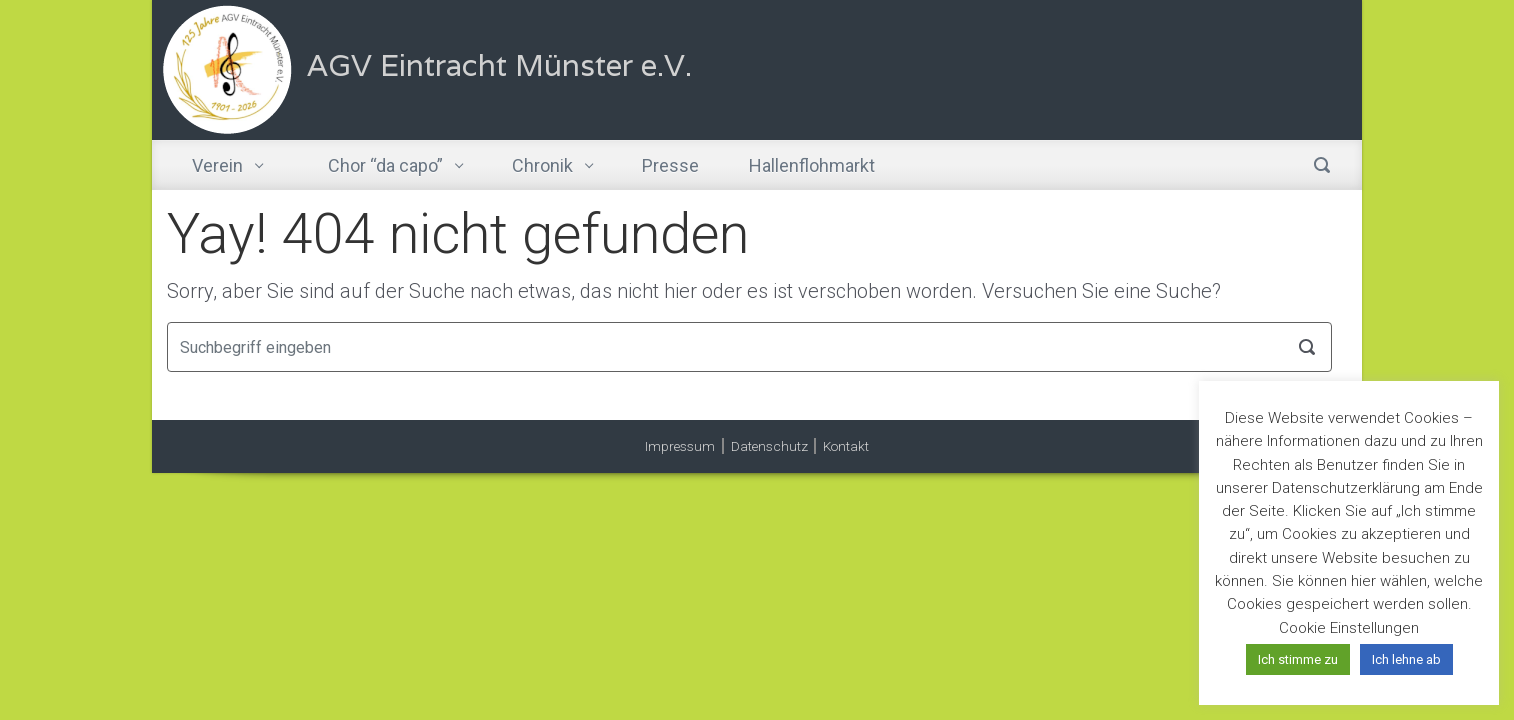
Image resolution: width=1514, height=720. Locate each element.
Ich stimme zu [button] (1298, 659)
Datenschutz (769, 446)
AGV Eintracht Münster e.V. (499, 65)
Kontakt (846, 446)
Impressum (680, 446)
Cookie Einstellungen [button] (1349, 628)
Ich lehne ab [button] (1406, 659)
